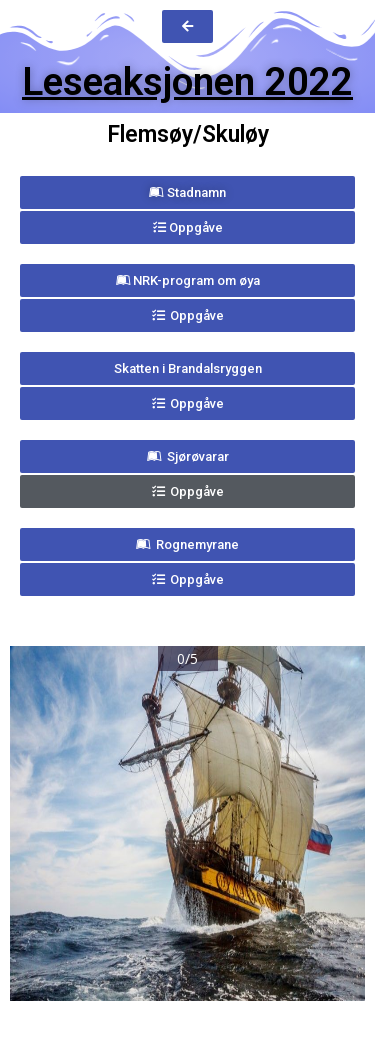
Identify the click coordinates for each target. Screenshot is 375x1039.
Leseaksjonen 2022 (187, 82)
